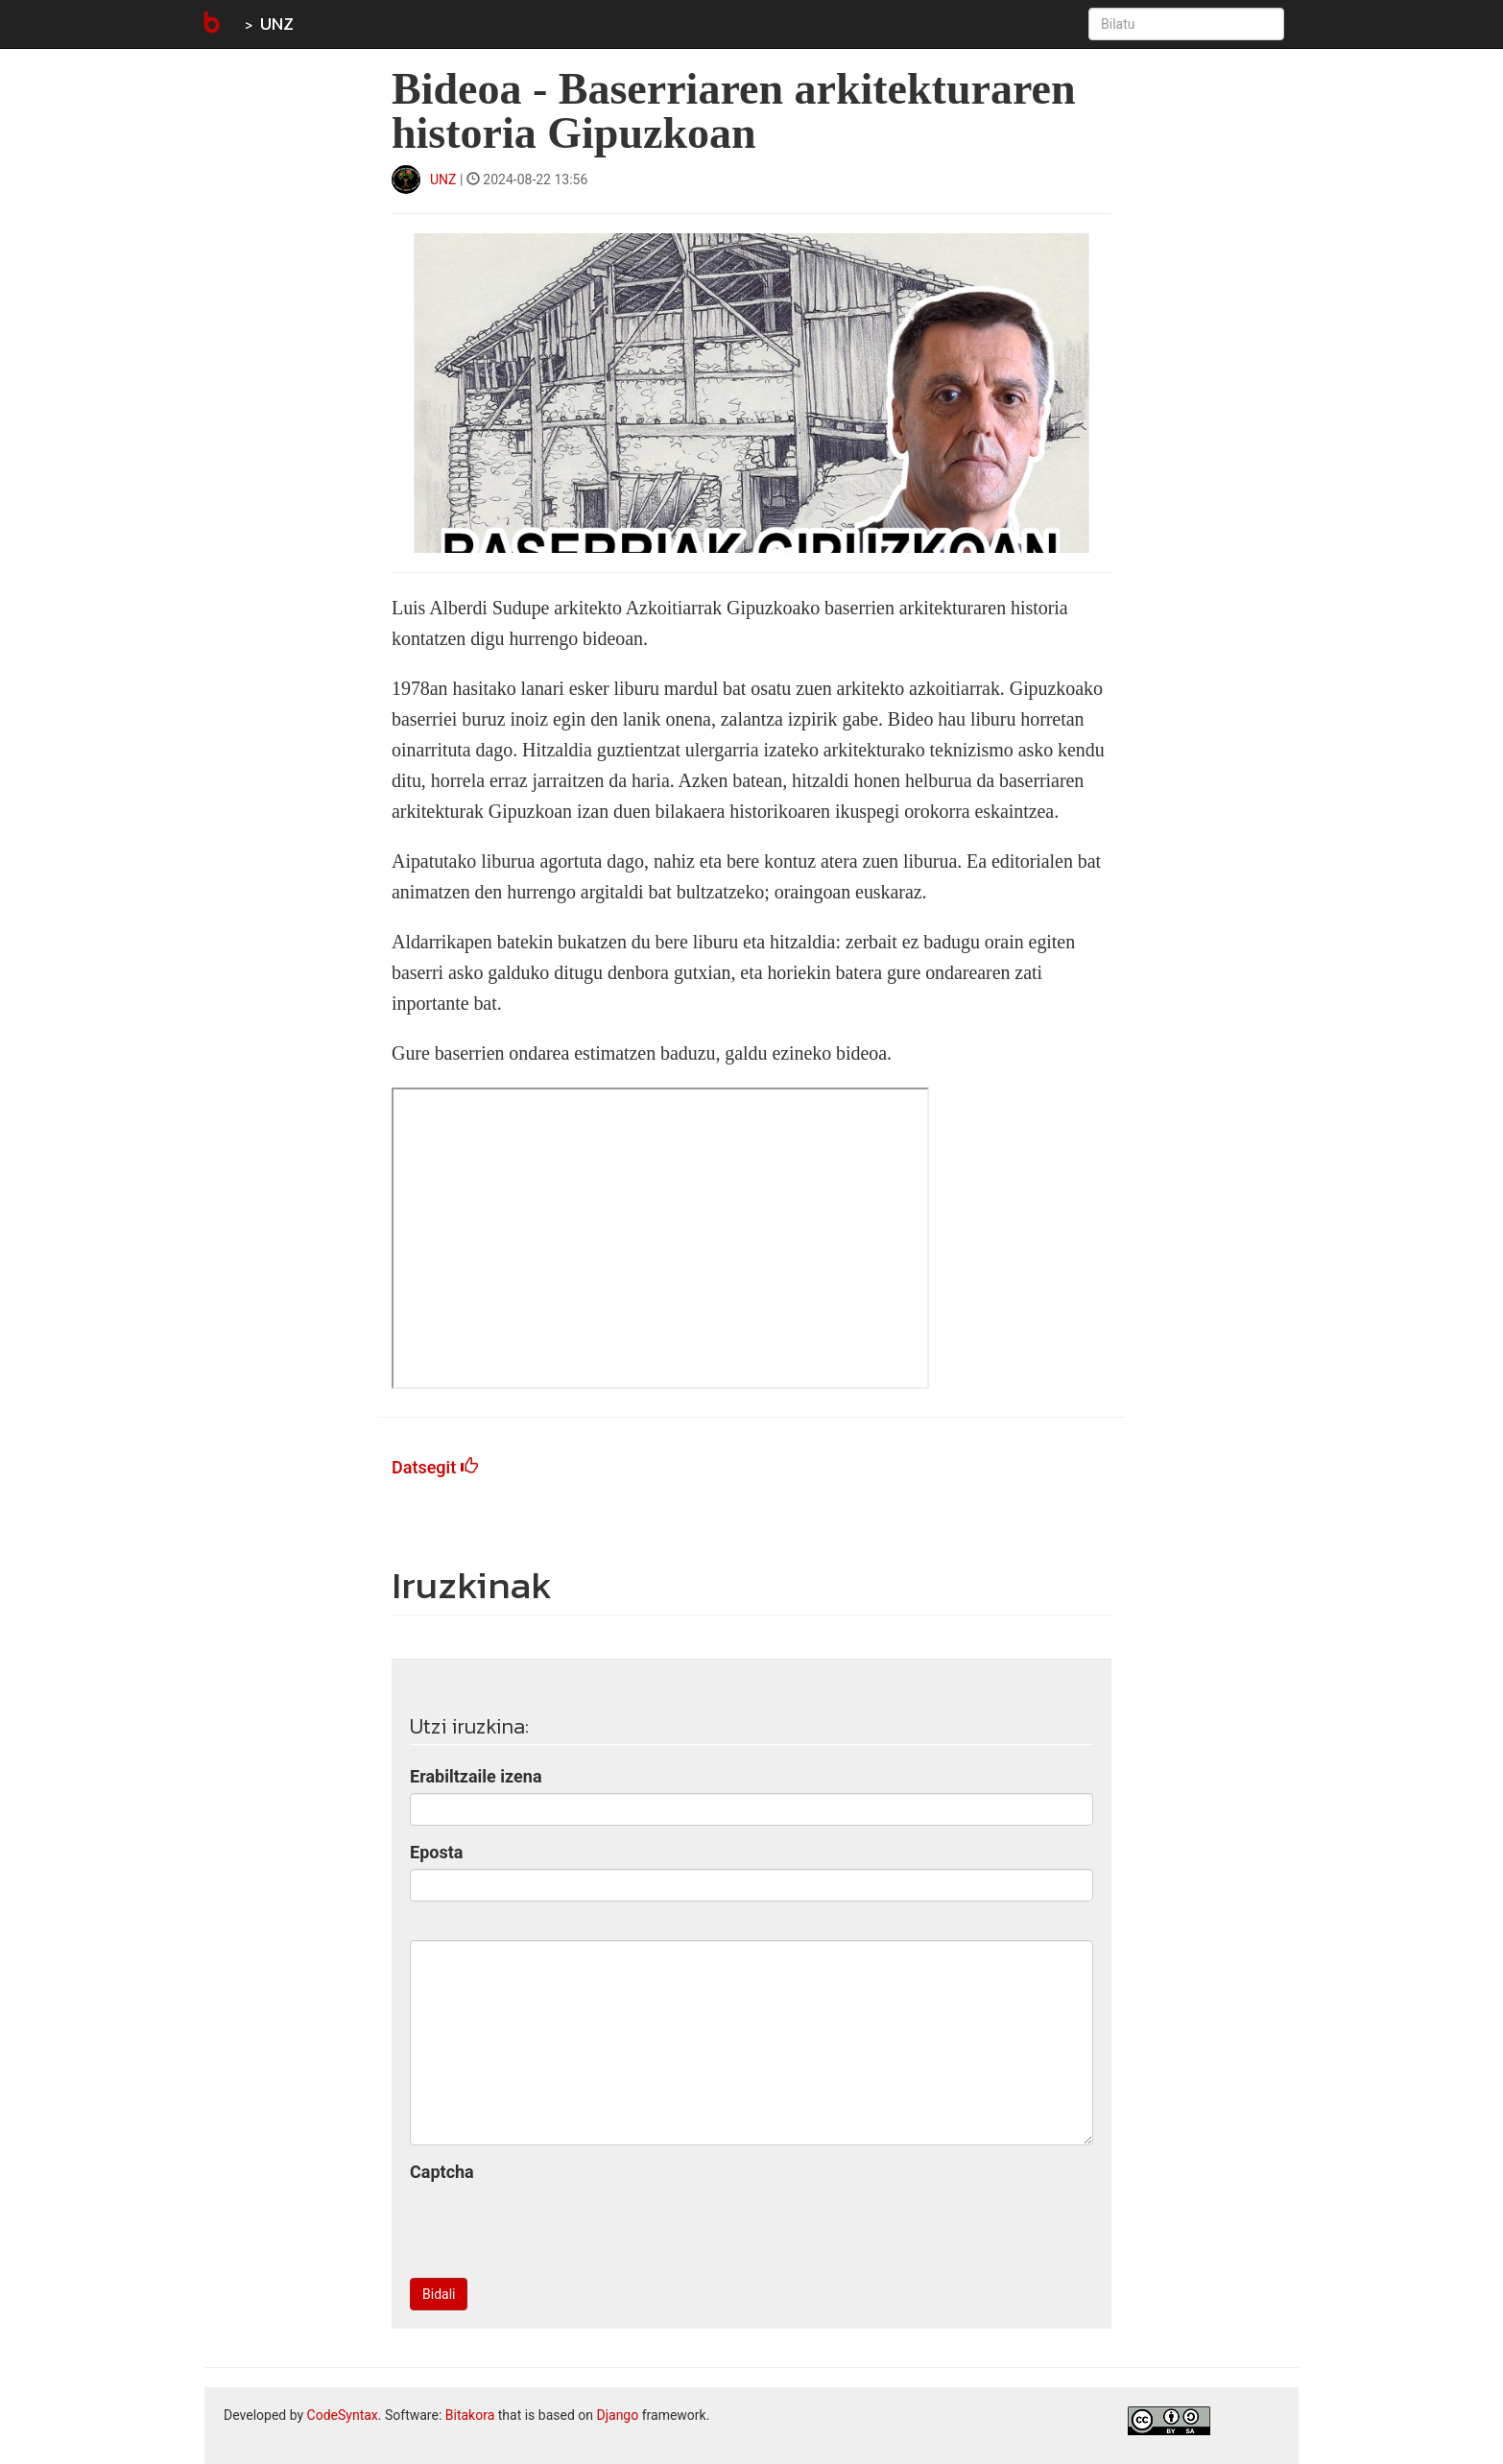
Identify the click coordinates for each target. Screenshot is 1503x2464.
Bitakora (470, 2415)
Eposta (436, 1852)
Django (617, 2415)
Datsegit (435, 1467)
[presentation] (556, 2226)
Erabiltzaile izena (476, 1776)
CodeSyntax (342, 2415)
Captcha (442, 2172)
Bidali (438, 2294)
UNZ (277, 23)
